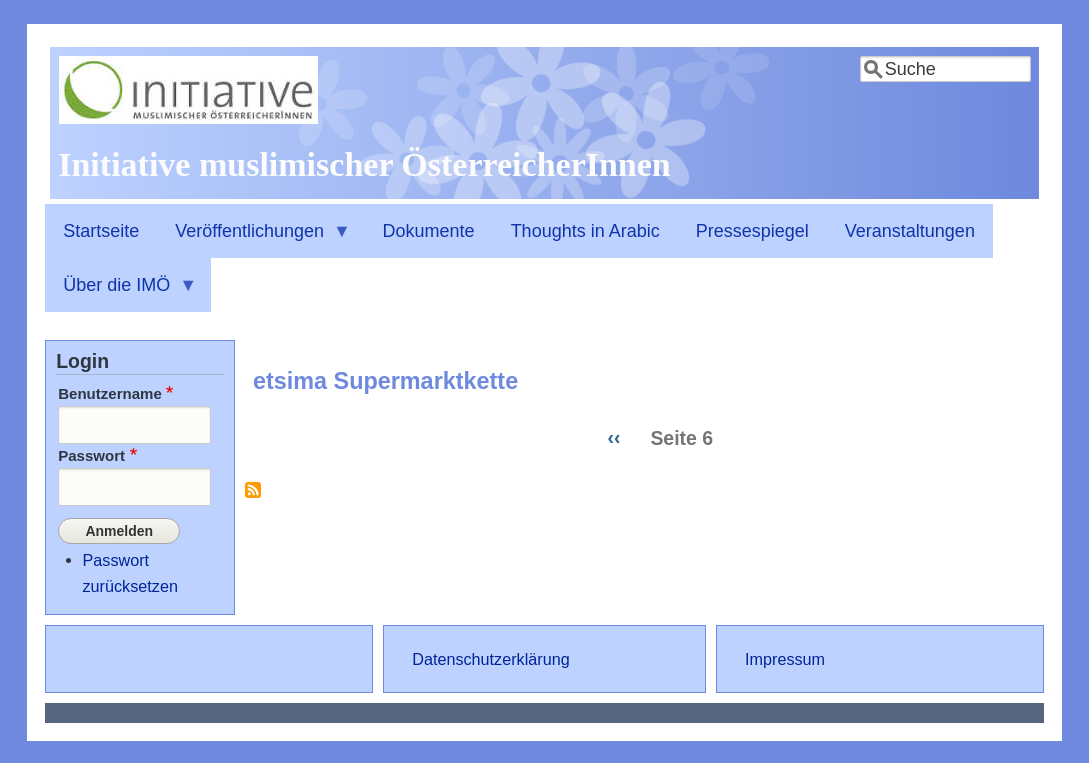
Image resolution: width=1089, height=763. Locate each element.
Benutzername (110, 393)
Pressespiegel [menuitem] (752, 231)
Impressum (785, 657)
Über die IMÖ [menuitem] (121, 294)
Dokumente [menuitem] (429, 231)
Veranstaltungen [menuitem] (910, 231)
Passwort (91, 455)
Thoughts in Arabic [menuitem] (585, 231)
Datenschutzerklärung (490, 657)
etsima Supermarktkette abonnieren (253, 497)
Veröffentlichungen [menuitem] (254, 240)
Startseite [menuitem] (101, 231)
